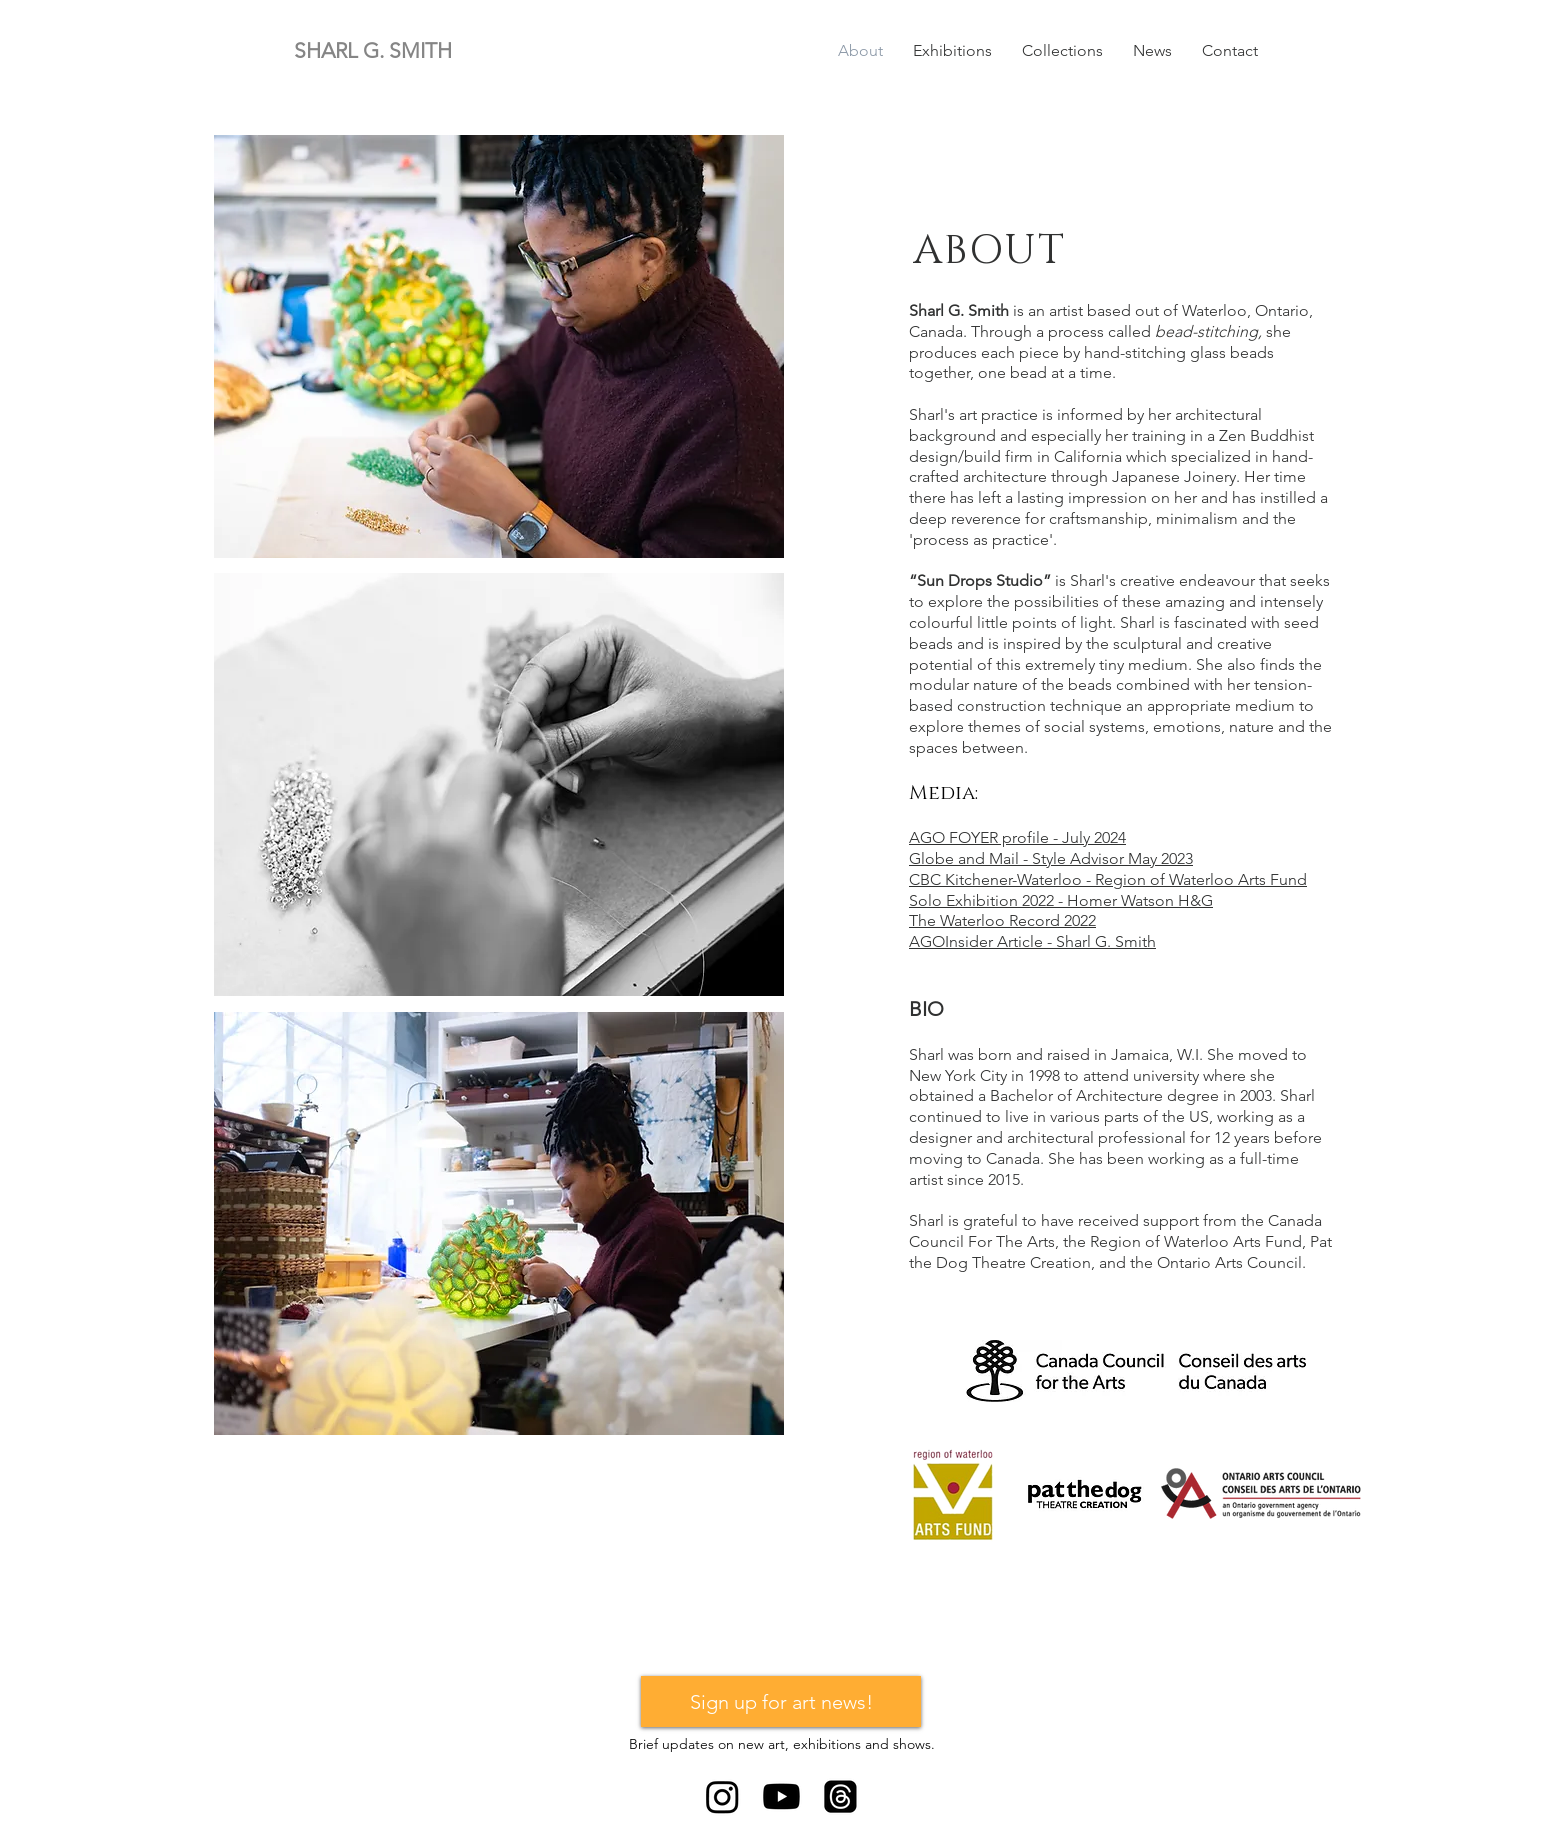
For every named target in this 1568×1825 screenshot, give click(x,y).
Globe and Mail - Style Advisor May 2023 (1051, 858)
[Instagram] (722, 1796)
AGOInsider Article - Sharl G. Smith (1032, 941)
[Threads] (840, 1796)
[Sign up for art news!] (781, 1701)
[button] (952, 51)
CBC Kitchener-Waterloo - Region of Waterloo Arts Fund (1108, 879)
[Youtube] (781, 1796)
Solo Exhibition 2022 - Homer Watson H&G (1061, 900)
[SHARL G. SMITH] (395, 51)
